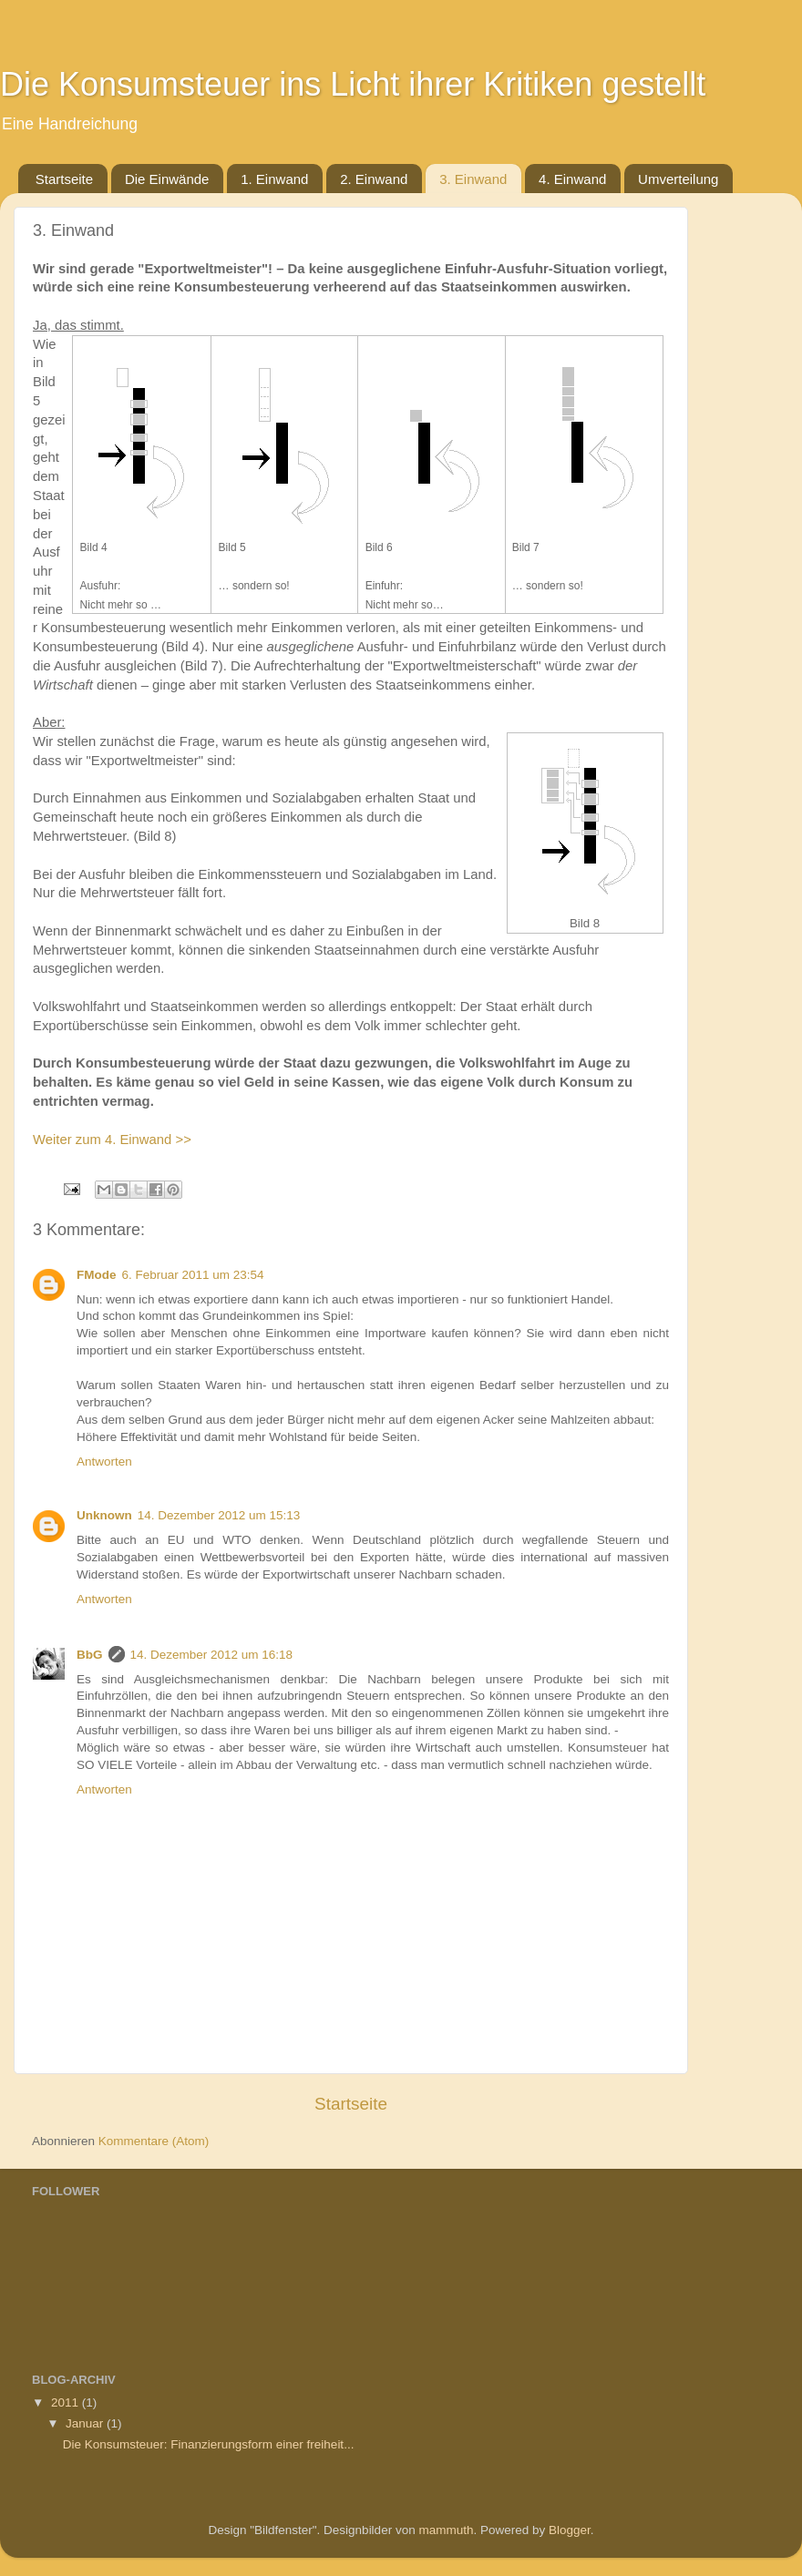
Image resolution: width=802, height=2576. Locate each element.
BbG (90, 1654)
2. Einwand (373, 179)
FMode (97, 1275)
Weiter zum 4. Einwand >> (112, 1139)
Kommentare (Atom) (154, 2141)
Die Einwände (167, 179)
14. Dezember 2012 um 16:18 (211, 1654)
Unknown (104, 1515)
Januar (86, 2423)
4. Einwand (572, 179)
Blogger (570, 2530)
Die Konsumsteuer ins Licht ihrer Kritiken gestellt (352, 84)
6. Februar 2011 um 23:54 (193, 1275)
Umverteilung (678, 179)
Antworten (104, 1461)
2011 (66, 2402)
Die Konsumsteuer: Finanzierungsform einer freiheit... (209, 2444)
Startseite (64, 179)
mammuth (445, 2530)
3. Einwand (473, 179)
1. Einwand (274, 179)
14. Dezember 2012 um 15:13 (219, 1515)
